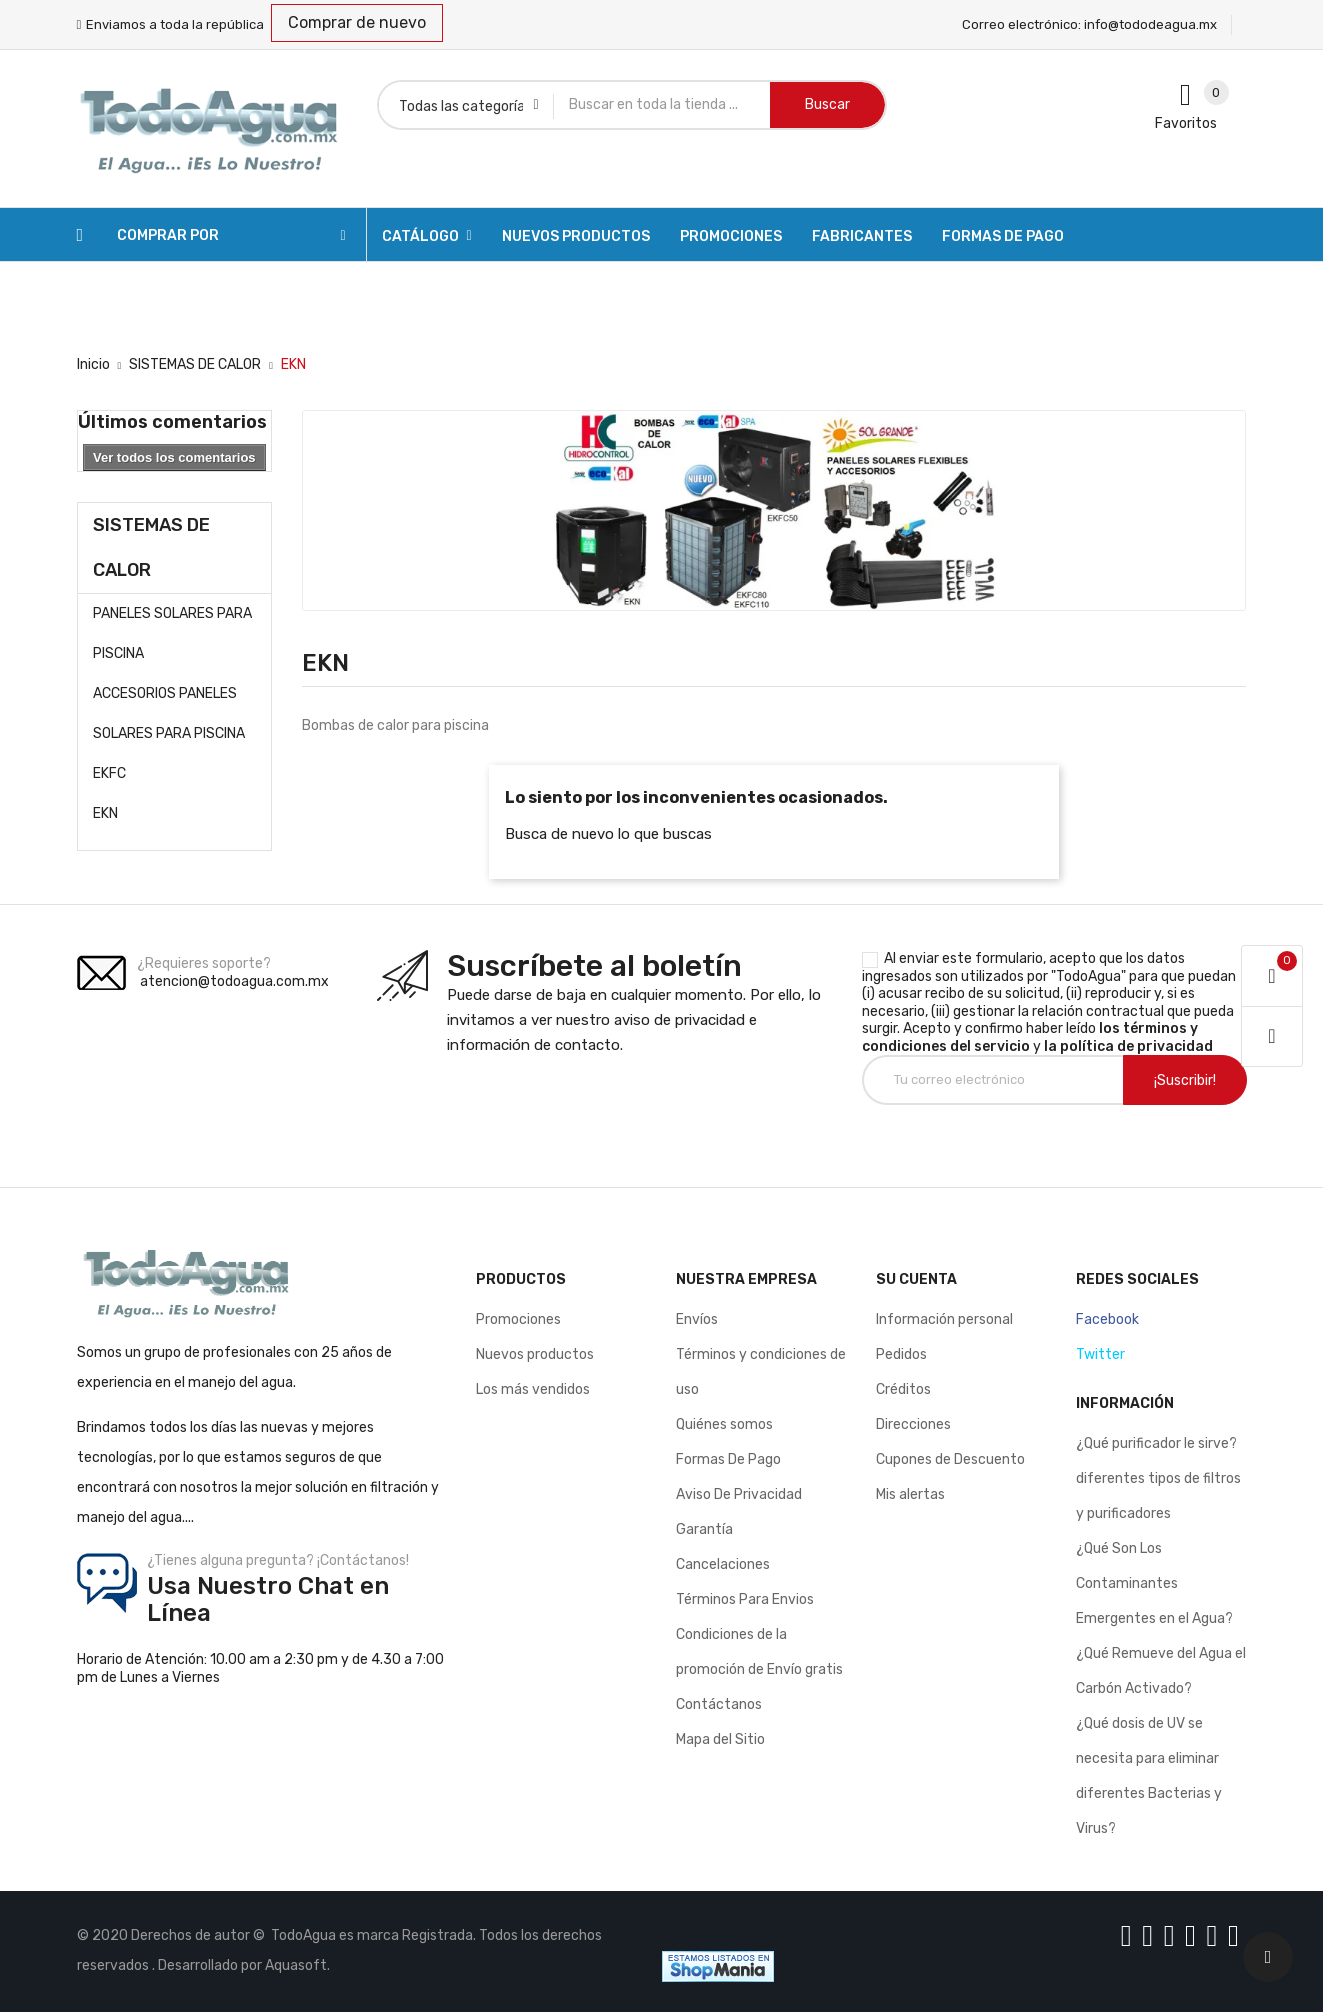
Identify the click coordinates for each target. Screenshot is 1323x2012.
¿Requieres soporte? (204, 963)
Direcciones (913, 1424)
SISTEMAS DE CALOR (151, 547)
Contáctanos (719, 1704)
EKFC (109, 773)
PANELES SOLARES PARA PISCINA (172, 633)
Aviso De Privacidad (739, 1494)
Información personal (944, 1319)
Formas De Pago (728, 1459)
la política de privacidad (1128, 1046)
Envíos (697, 1319)
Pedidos (901, 1354)
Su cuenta (916, 1279)
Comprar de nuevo (357, 22)
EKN (105, 813)
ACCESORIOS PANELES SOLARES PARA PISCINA (169, 713)
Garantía (704, 1529)
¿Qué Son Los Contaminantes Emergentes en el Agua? (1154, 1583)
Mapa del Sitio (720, 1739)
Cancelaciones (723, 1564)
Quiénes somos (724, 1424)
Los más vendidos (533, 1389)
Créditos (903, 1389)
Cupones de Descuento (950, 1459)
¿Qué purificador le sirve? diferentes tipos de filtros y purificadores (1158, 1478)
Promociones (518, 1319)
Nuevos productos (535, 1354)
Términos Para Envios (745, 1599)
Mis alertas (910, 1494)
